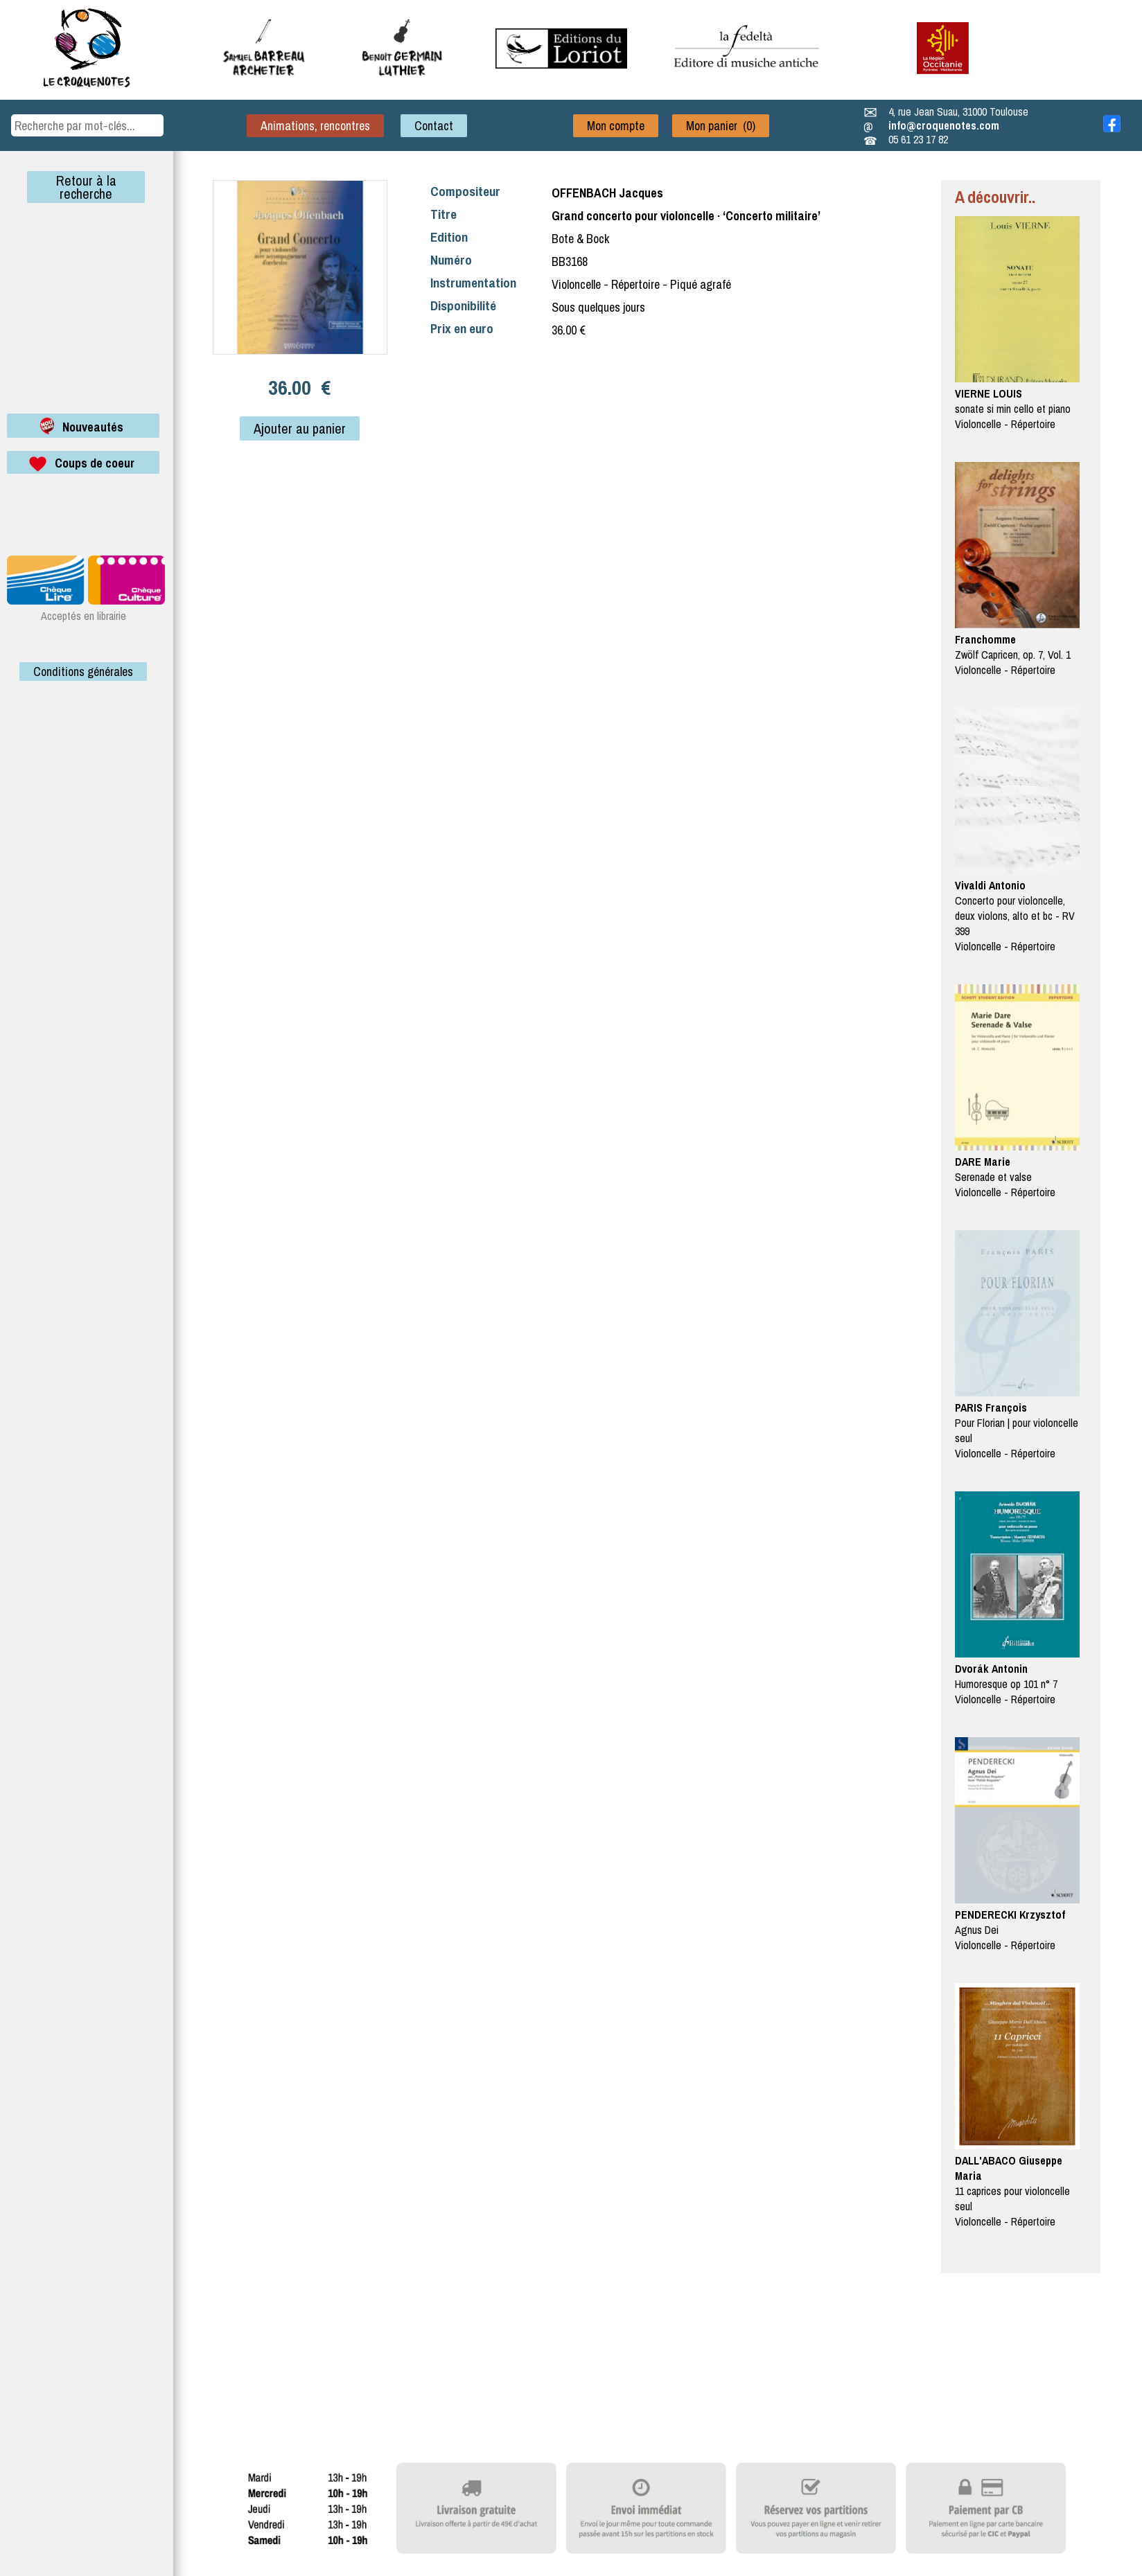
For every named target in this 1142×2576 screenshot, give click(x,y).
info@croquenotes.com (943, 125)
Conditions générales (83, 671)
